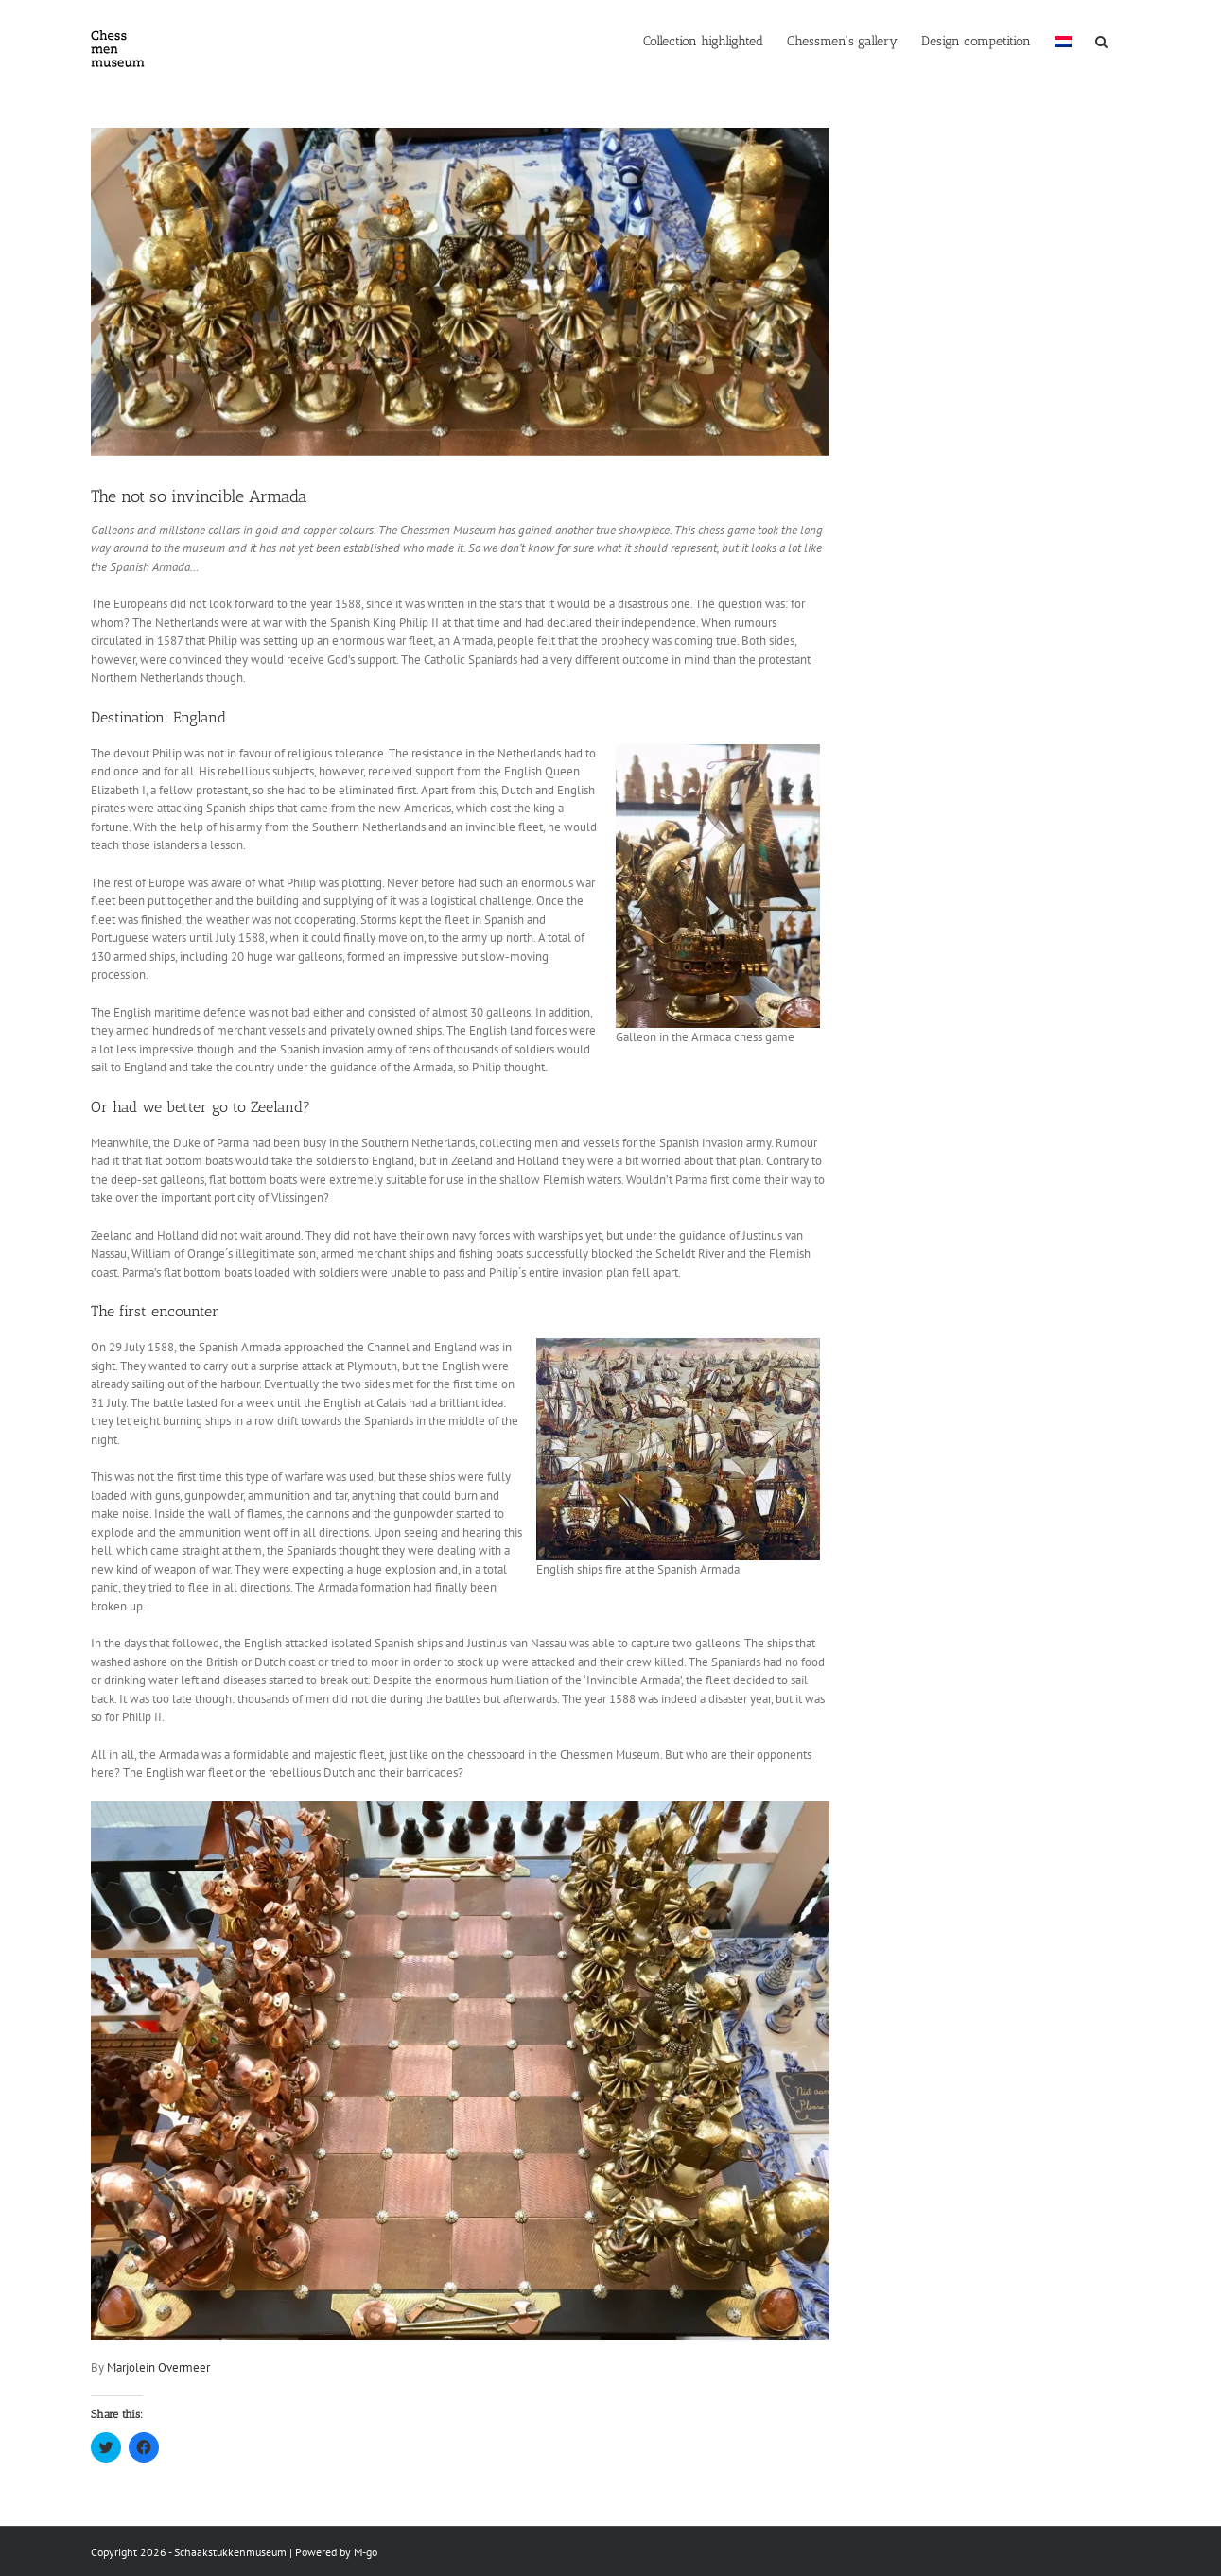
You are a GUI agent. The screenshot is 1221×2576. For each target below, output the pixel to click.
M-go (365, 2552)
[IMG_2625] (460, 292)
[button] (1101, 39)
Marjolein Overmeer (158, 2367)
